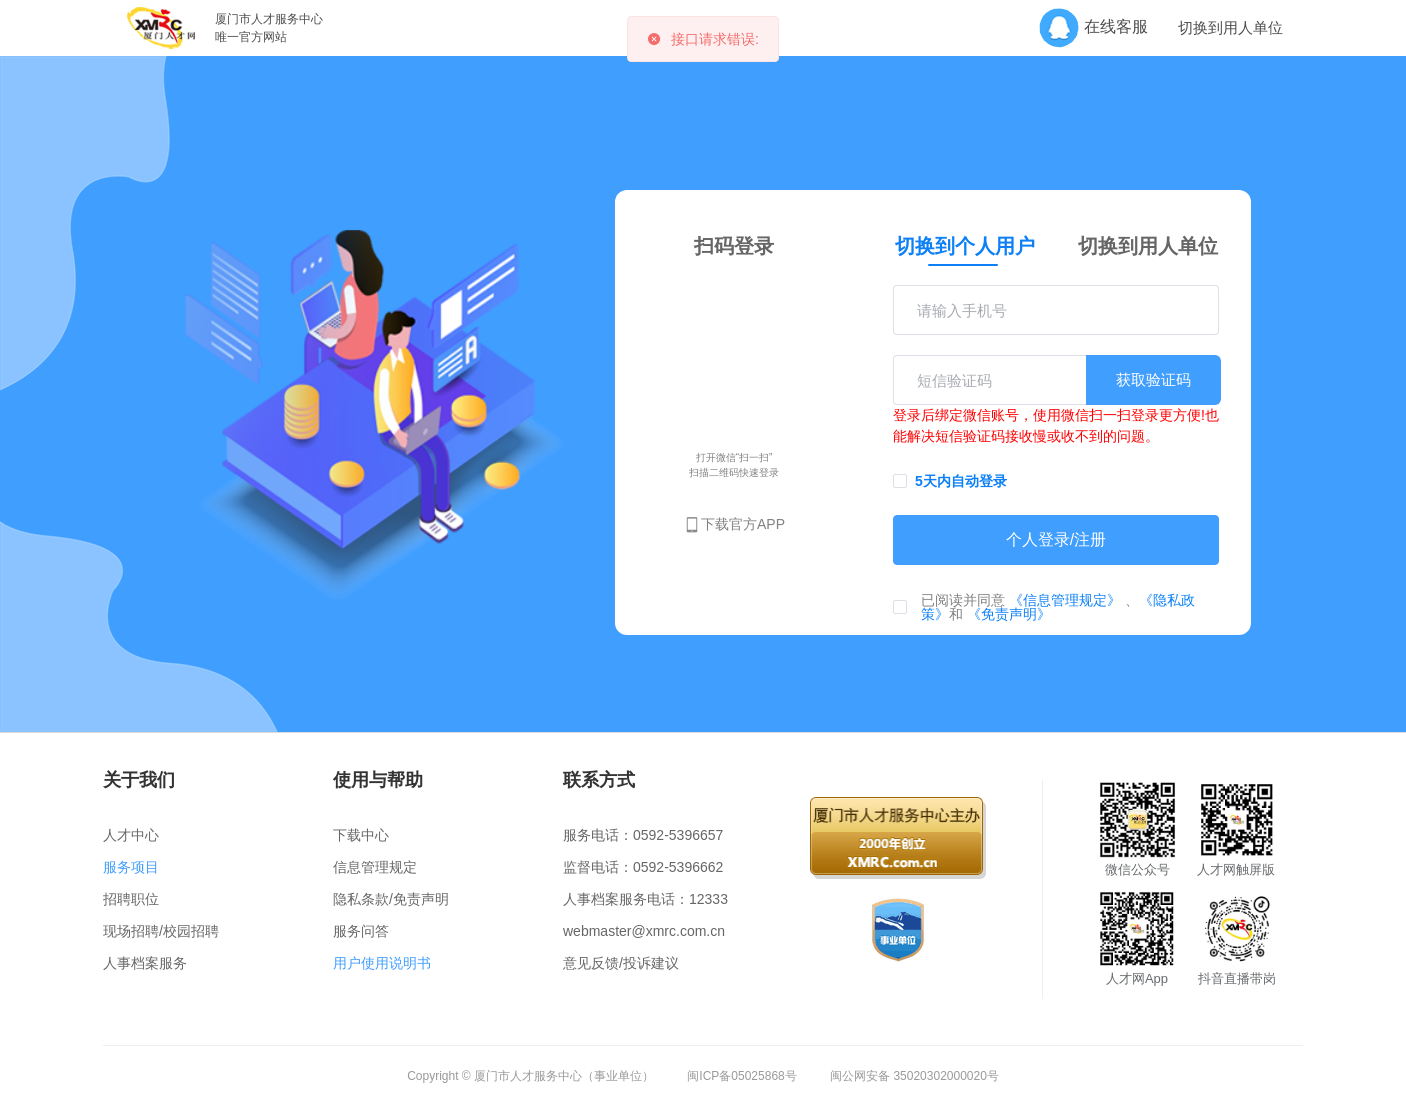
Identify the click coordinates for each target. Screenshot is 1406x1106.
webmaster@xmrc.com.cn (644, 931)
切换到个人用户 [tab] (965, 246)
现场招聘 (131, 931)
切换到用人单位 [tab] (1148, 246)
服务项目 (131, 867)
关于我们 (139, 780)
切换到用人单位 (1230, 28)
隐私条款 (361, 899)
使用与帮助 (378, 780)
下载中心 (361, 835)
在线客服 (1100, 26)
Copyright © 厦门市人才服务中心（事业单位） (530, 1076)
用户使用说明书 (382, 963)
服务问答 (361, 931)
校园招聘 (191, 931)
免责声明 (421, 899)
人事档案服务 (145, 963)
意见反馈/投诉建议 (621, 963)
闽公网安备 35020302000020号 (914, 1076)
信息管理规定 (375, 867)
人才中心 (131, 835)
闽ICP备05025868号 (741, 1076)
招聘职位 (131, 899)
